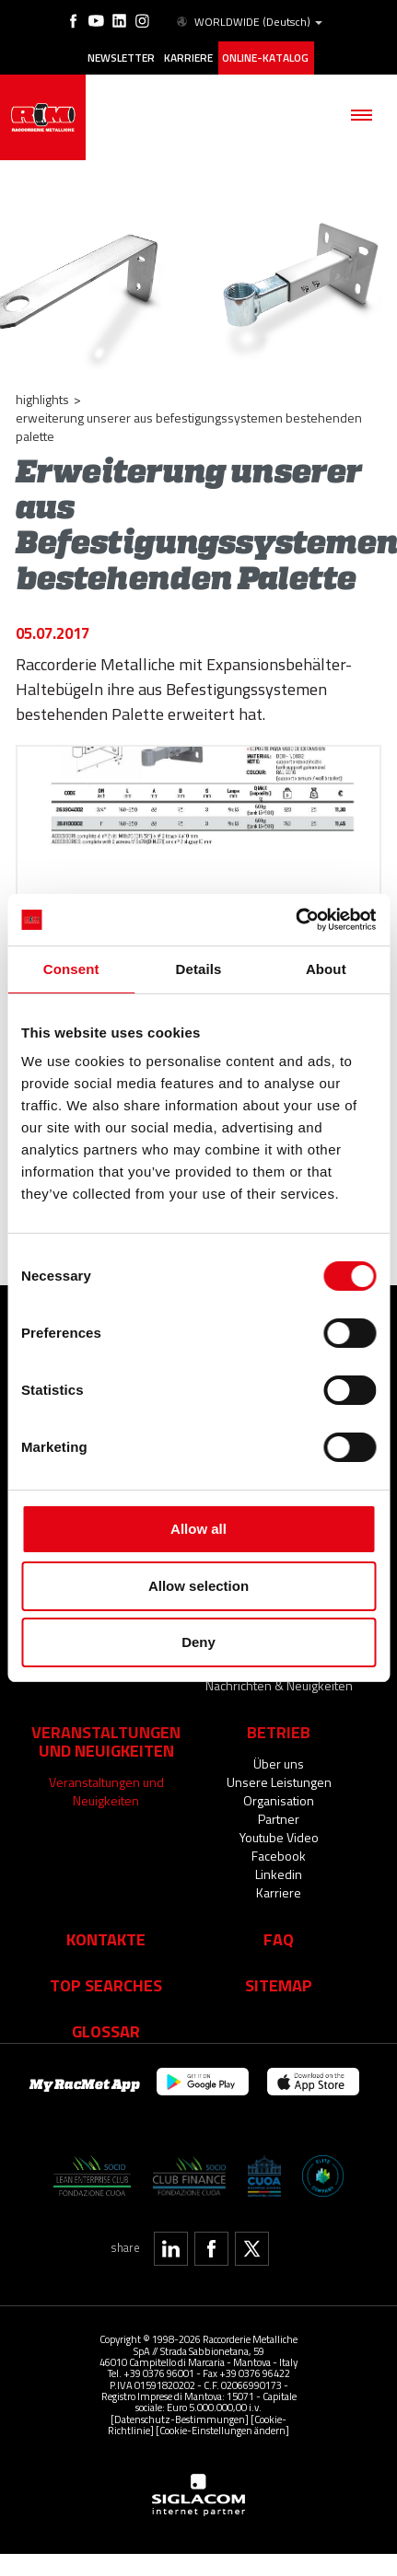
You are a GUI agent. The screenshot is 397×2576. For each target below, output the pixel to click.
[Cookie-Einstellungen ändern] (222, 2413)
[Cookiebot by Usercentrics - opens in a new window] (295, 920)
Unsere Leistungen (279, 1765)
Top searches (106, 1968)
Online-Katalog (265, 58)
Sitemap (278, 1968)
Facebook (278, 1839)
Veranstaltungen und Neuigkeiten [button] (106, 1724)
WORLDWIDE (248, 22)
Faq (278, 1922)
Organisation (278, 1783)
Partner (278, 1802)
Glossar (106, 2014)
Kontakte (106, 1922)
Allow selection (198, 1586)
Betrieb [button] (278, 1715)
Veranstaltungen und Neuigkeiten (106, 1774)
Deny (198, 1642)
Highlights (42, 399)
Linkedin (278, 1857)
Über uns (278, 1747)
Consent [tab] (71, 969)
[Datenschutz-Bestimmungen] (180, 2402)
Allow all (198, 1529)
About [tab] (326, 969)
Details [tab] (199, 969)
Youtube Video (279, 1820)
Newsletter (121, 58)
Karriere (188, 58)
